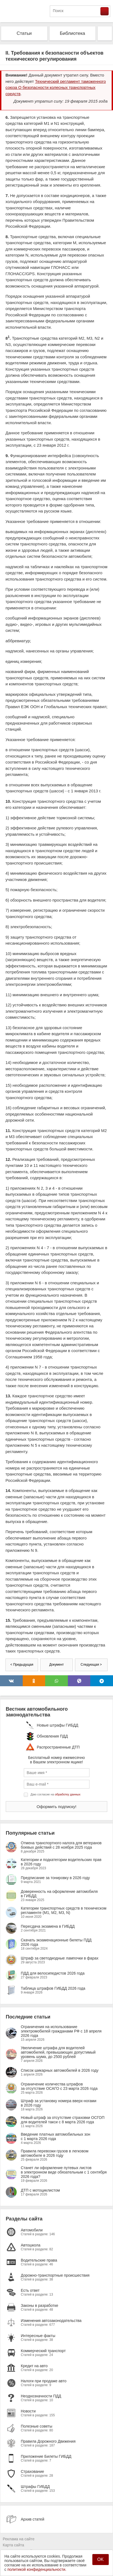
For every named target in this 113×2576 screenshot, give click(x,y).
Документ (56, 1664)
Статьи (24, 33)
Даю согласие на (55, 1794)
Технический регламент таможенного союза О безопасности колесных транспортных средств (55, 87)
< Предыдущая (21, 1664)
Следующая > (91, 1664)
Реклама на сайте (18, 2539)
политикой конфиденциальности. (36, 2569)
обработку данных (67, 1794)
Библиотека (72, 33)
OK (100, 2559)
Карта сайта (13, 2545)
